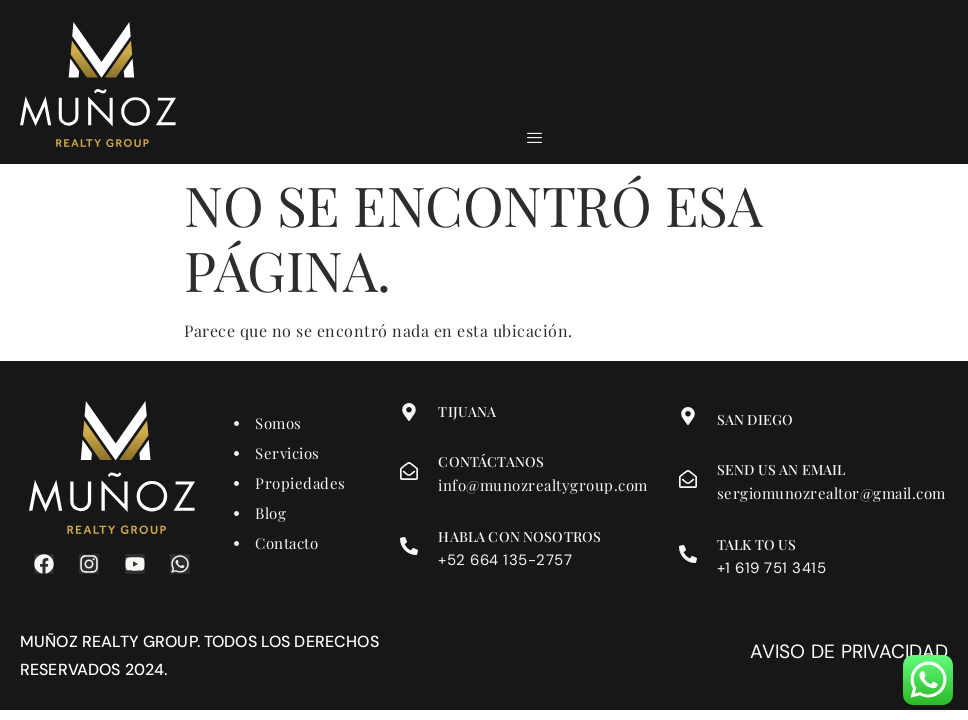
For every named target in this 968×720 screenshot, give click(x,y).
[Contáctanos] (409, 471)
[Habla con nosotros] (409, 546)
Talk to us (757, 544)
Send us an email (781, 469)
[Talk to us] (688, 554)
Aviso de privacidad (849, 651)
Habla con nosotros (519, 536)
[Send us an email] (688, 479)
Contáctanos (491, 461)
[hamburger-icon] (534, 138)
